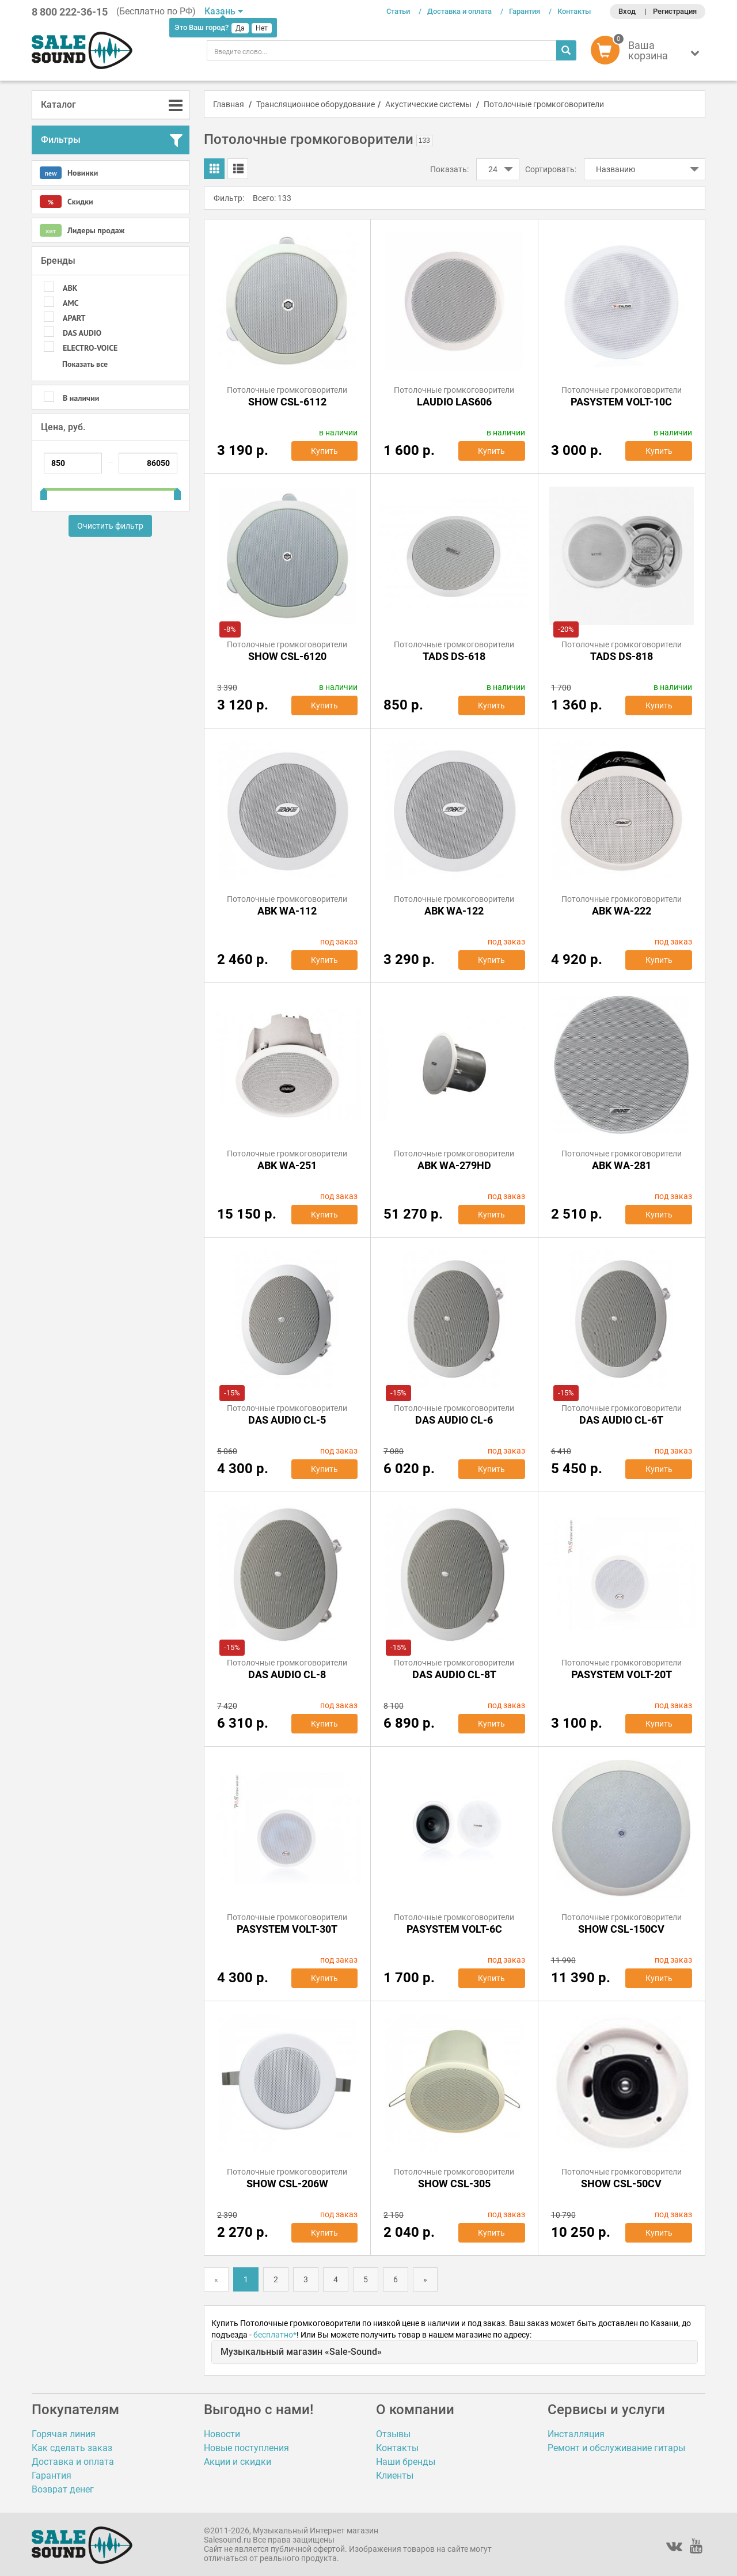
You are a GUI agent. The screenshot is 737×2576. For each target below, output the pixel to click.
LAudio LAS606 (454, 402)
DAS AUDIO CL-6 (454, 1420)
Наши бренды (405, 2461)
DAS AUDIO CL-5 (287, 1420)
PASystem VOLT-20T (621, 1674)
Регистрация (675, 11)
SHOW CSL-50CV (621, 2183)
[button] (648, 53)
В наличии (81, 398)
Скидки (66, 201)
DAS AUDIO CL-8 (287, 1674)
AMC (71, 303)
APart (74, 318)
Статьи (398, 11)
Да (240, 28)
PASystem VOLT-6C (454, 1929)
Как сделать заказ (72, 2447)
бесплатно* (275, 2334)
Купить (324, 451)
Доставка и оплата (459, 11)
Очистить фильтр (110, 525)
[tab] (110, 105)
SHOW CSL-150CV (621, 1929)
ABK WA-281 (621, 1165)
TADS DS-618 (454, 656)
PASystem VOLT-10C (621, 402)
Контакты (574, 11)
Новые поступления (246, 2447)
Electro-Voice (90, 348)
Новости (222, 2434)
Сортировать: (550, 169)
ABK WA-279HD (454, 1165)
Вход (627, 11)
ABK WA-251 (287, 1165)
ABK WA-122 (454, 911)
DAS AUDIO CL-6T (621, 1420)
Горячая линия (64, 2434)
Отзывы (393, 2434)
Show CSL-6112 (287, 402)
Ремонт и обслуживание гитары (616, 2447)
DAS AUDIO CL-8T (454, 1674)
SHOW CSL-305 (454, 2183)
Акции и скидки (237, 2461)
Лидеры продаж (82, 230)
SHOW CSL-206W (287, 2183)
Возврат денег (63, 2489)
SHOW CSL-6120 (287, 656)
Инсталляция (576, 2434)
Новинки (69, 172)
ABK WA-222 (621, 911)
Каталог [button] (58, 104)
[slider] (43, 489)
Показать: (449, 169)
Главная (228, 104)
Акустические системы (428, 104)
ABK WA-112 (287, 911)
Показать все (85, 364)
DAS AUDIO (82, 333)
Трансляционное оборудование (315, 104)
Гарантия (524, 11)
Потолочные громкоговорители (544, 104)
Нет (262, 28)
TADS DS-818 (621, 656)
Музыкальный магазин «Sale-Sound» (301, 2351)
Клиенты (394, 2475)
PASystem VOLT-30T (287, 1929)
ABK (70, 288)
